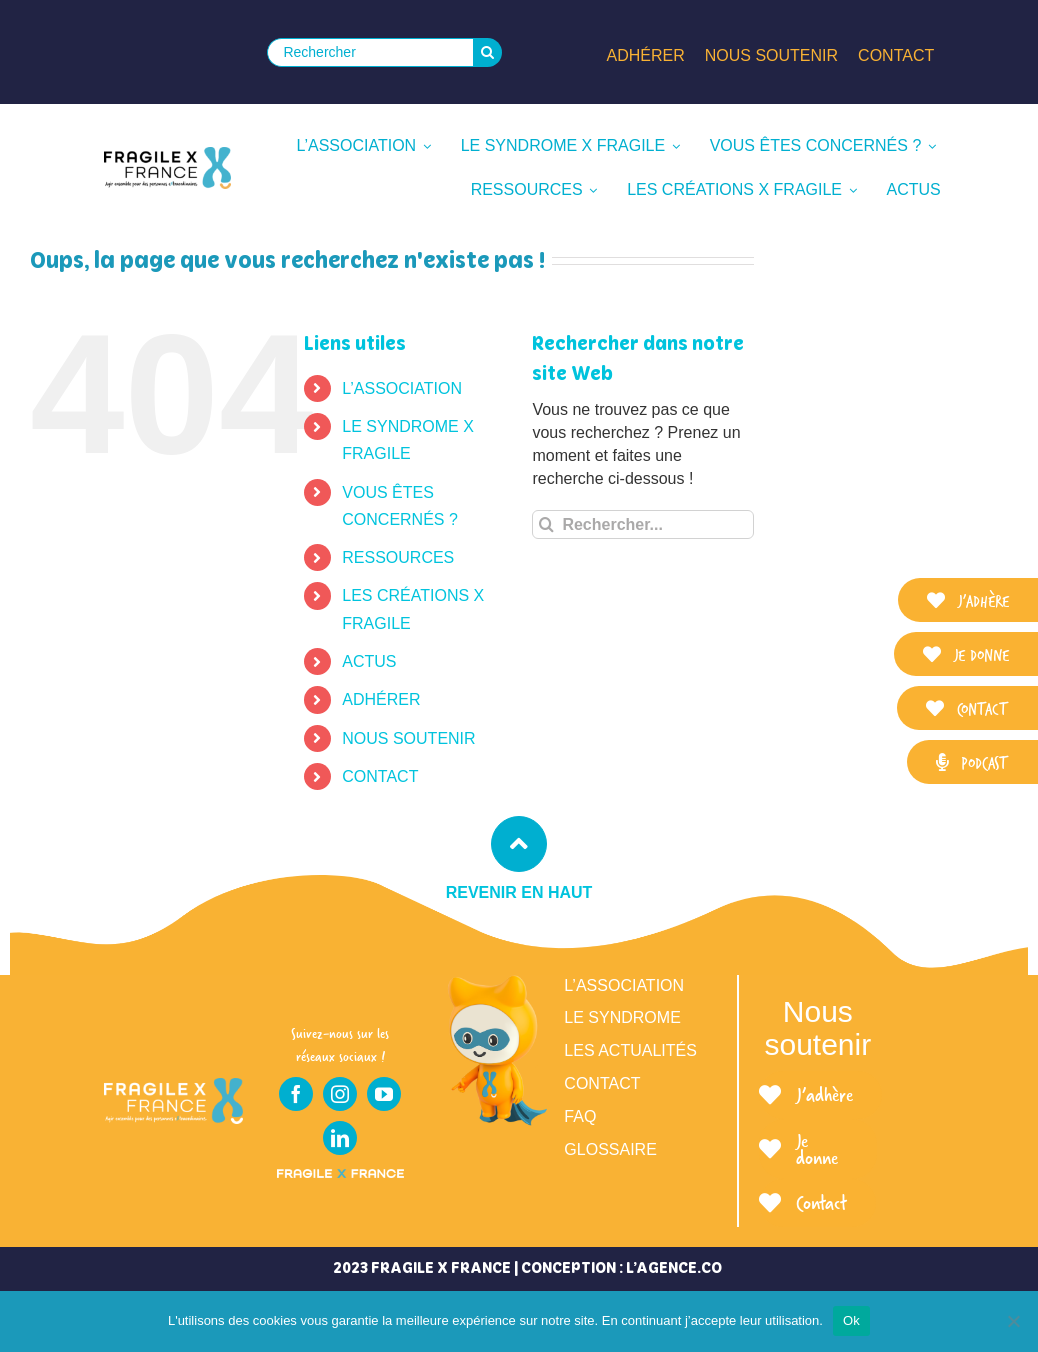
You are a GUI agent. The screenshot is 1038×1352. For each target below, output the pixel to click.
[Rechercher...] (642, 524)
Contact (602, 1083)
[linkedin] (340, 1138)
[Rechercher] (370, 52)
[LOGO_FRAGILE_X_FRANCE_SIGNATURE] (167, 168)
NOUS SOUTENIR (408, 738)
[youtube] (384, 1094)
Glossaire (610, 1149)
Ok (851, 1320)
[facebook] (296, 1094)
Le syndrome (622, 1017)
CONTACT (380, 776)
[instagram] (340, 1094)
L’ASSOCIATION (402, 388)
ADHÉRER (381, 699)
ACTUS (369, 661)
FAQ (580, 1116)
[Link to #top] (519, 844)
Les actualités (630, 1050)
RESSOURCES (398, 557)
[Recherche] (487, 52)
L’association (624, 985)
